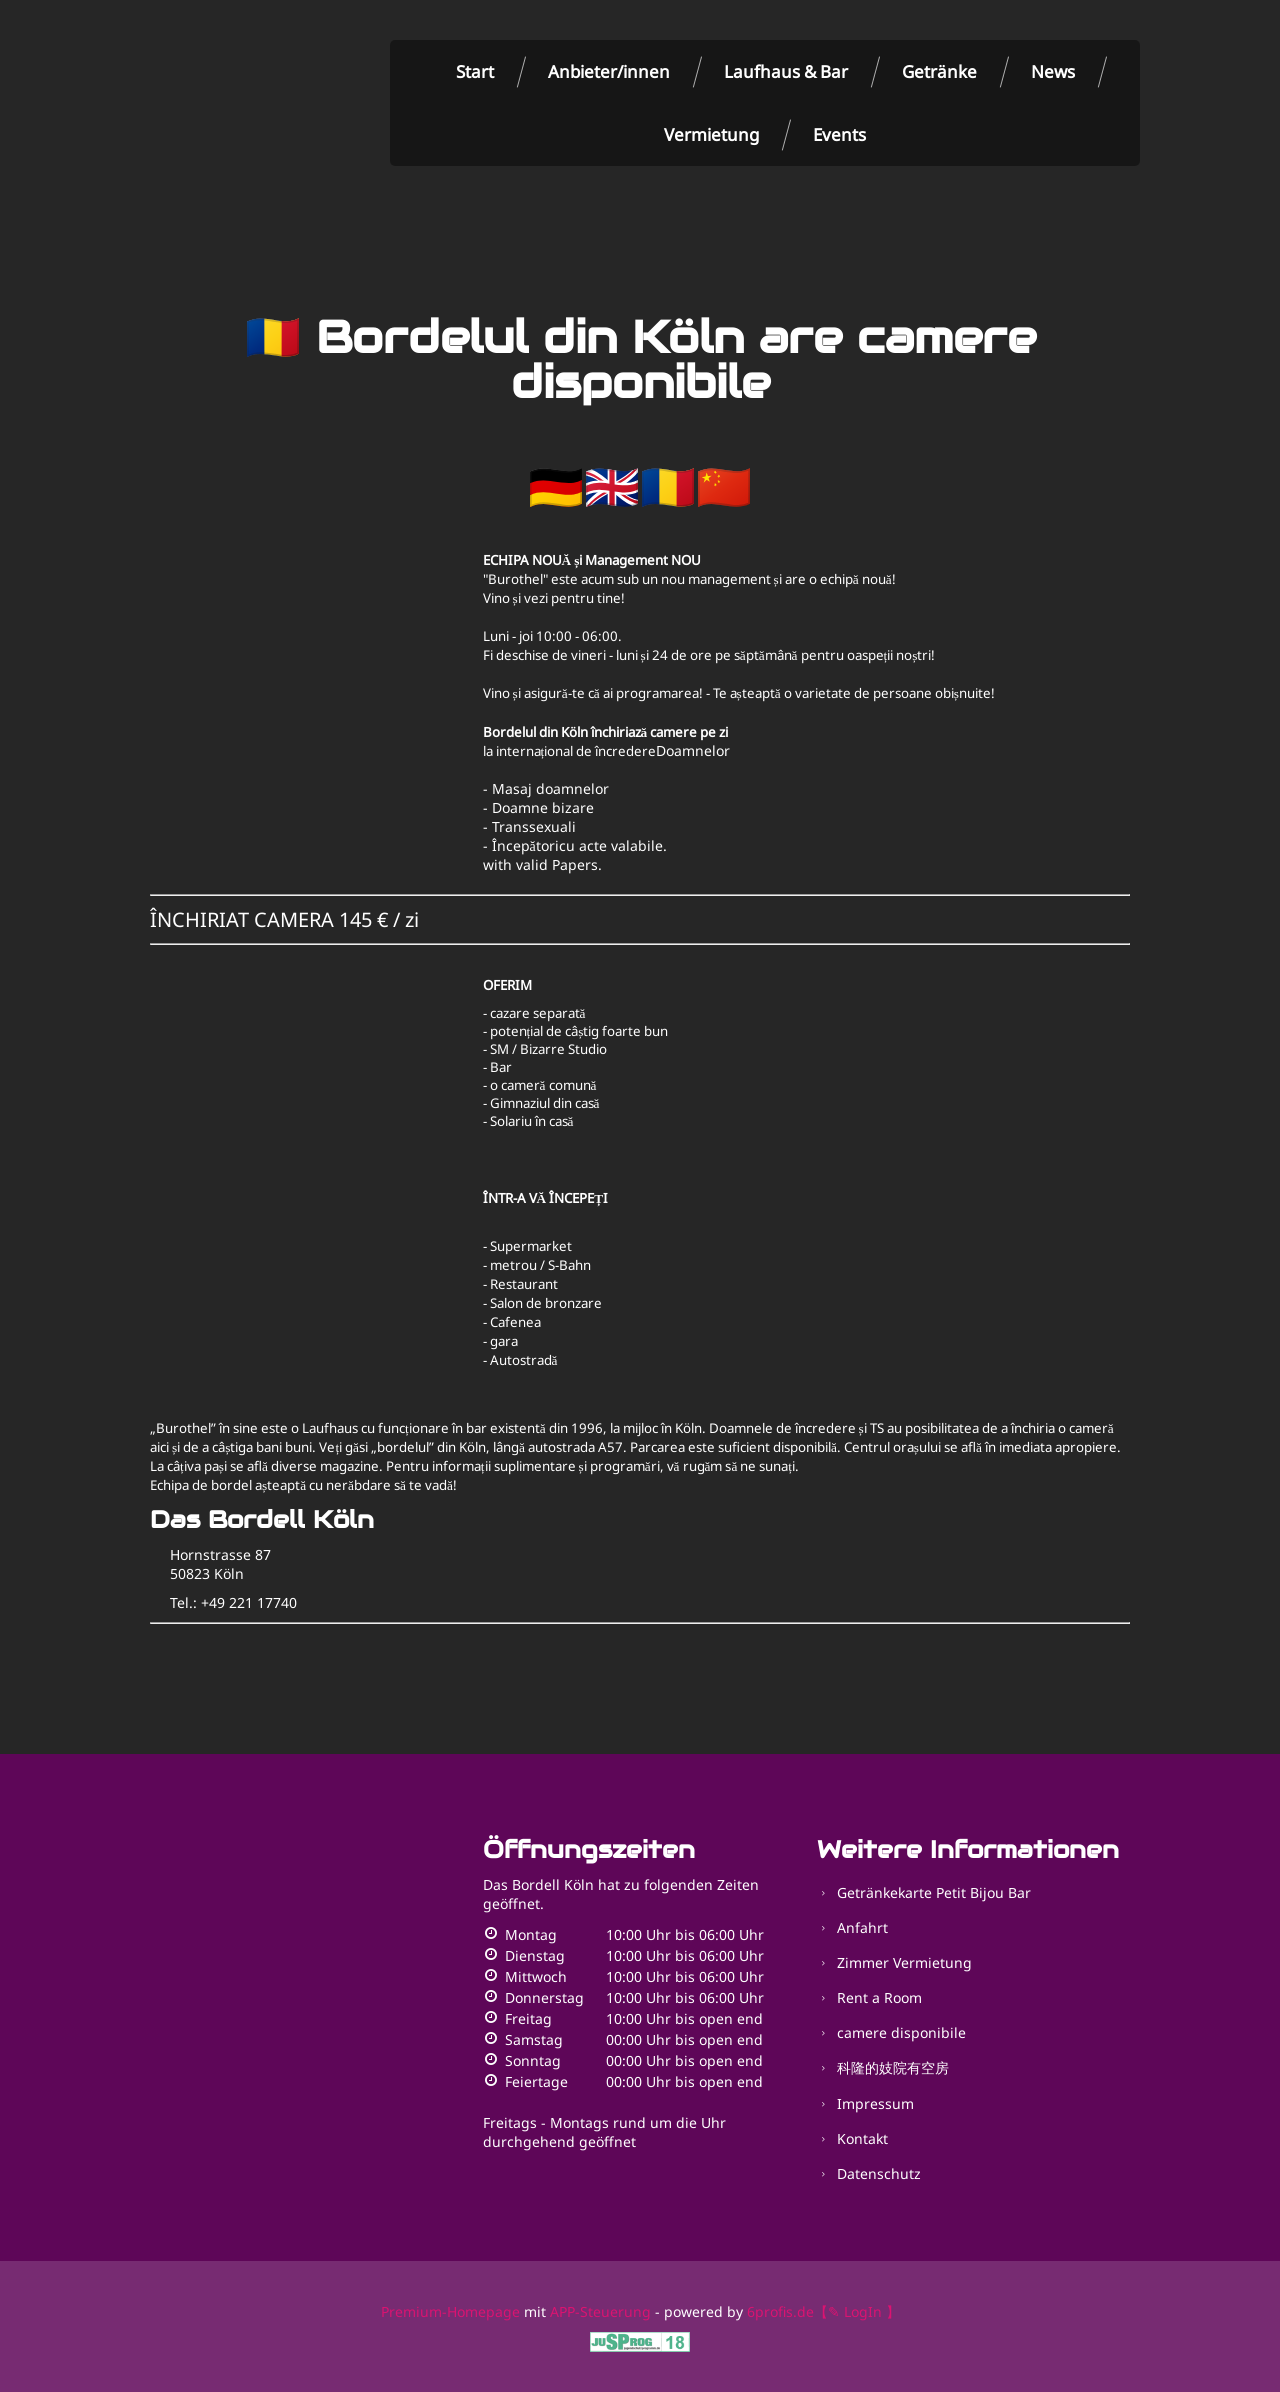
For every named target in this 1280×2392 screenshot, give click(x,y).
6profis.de (780, 2311)
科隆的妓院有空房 (893, 2067)
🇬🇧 (612, 487)
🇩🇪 (556, 487)
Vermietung (711, 134)
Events (839, 134)
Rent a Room (879, 1997)
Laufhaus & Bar (786, 71)
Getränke (939, 71)
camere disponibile (901, 2032)
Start (475, 71)
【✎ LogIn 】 (857, 2311)
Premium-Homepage (450, 2311)
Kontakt (862, 2138)
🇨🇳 (724, 487)
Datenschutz (879, 2173)
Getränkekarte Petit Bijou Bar (934, 1892)
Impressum (875, 2103)
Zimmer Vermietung (904, 1962)
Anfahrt (862, 1927)
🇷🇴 (668, 487)
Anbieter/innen (609, 71)
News (1053, 71)
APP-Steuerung (600, 2311)
